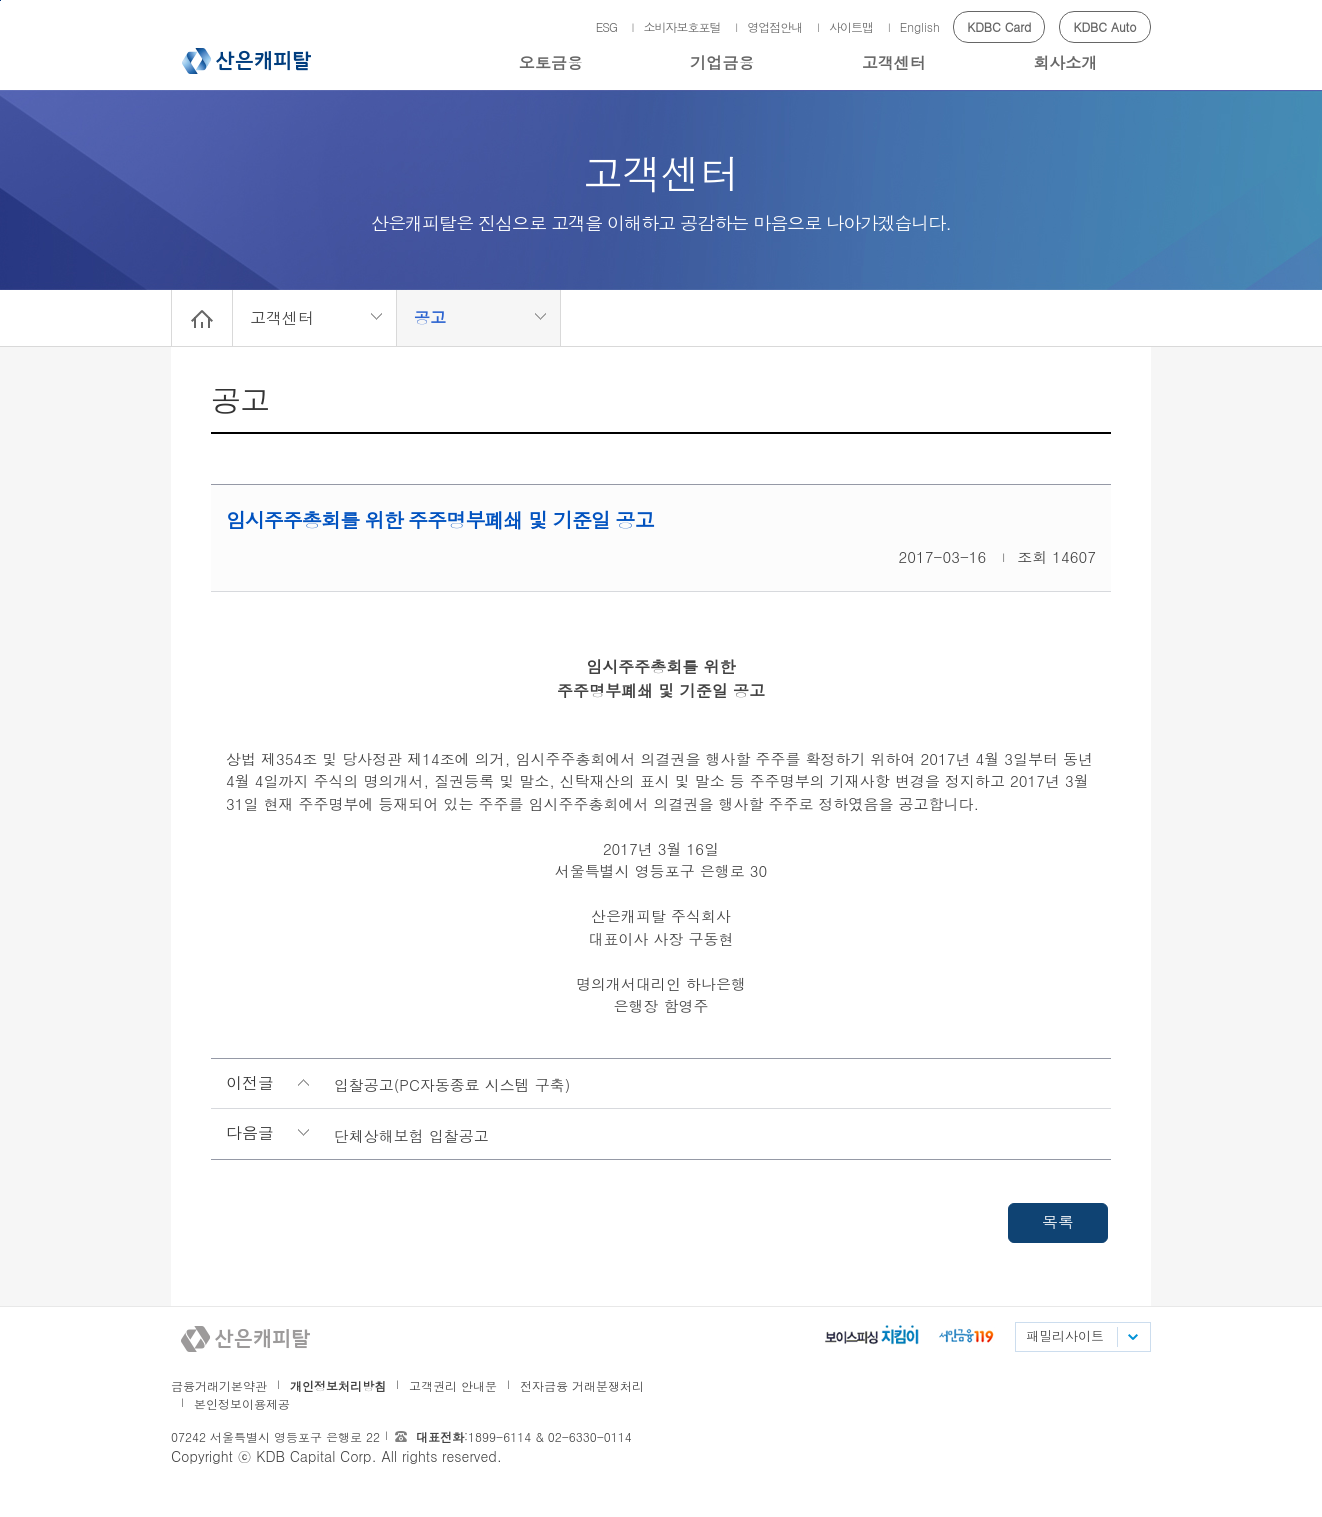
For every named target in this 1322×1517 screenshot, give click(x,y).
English (920, 26)
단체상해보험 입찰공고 (411, 1135)
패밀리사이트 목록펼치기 (1132, 1337)
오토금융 (551, 62)
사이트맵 (851, 26)
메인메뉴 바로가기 (0, 0)
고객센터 (894, 62)
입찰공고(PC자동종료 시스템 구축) (452, 1084)
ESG (606, 26)
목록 (1058, 1221)
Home (202, 318)
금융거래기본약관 (219, 1385)
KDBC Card (999, 26)
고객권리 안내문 (453, 1385)
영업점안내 (774, 26)
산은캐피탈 (246, 61)
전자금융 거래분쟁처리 (582, 1385)
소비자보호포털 (682, 26)
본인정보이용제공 (242, 1403)
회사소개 (1065, 62)
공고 (430, 317)
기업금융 (722, 62)
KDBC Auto (1105, 26)
